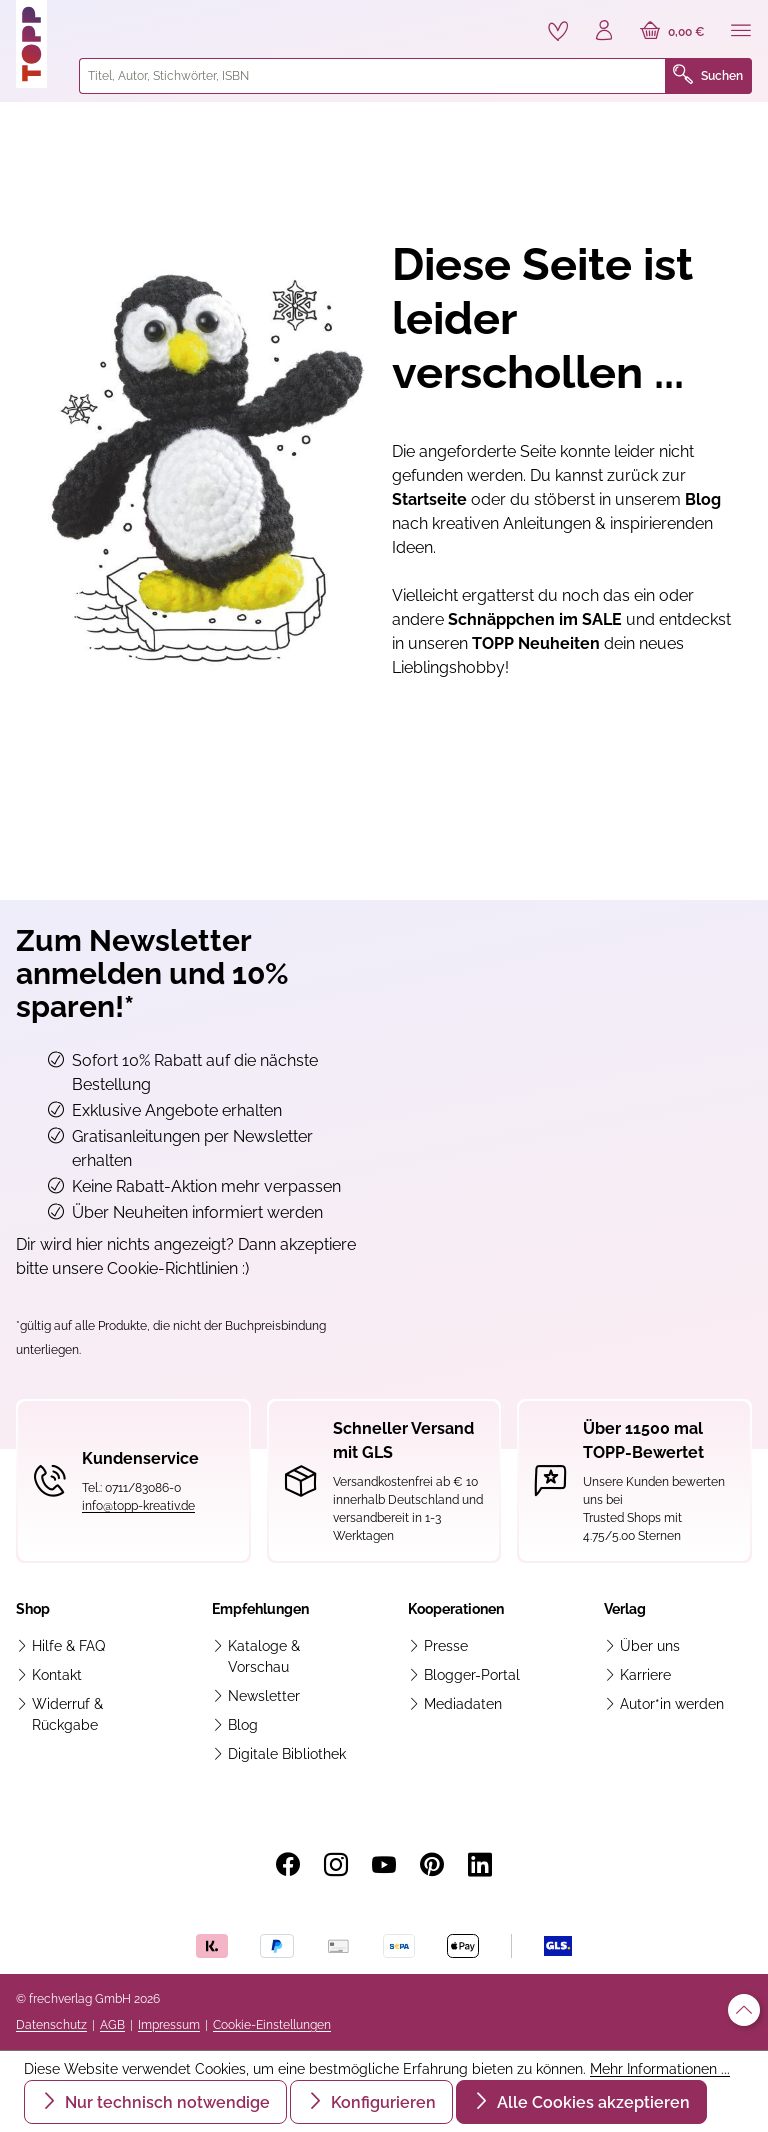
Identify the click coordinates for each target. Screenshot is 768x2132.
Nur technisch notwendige (165, 2102)
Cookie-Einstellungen (272, 2025)
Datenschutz (51, 2025)
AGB (112, 2025)
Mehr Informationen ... (660, 2069)
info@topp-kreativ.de (138, 1506)
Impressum (169, 2025)
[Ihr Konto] (604, 32)
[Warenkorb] (672, 32)
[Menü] (741, 32)
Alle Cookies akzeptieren (591, 2102)
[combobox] (372, 76)
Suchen (708, 76)
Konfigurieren (381, 2102)
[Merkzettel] (558, 31)
